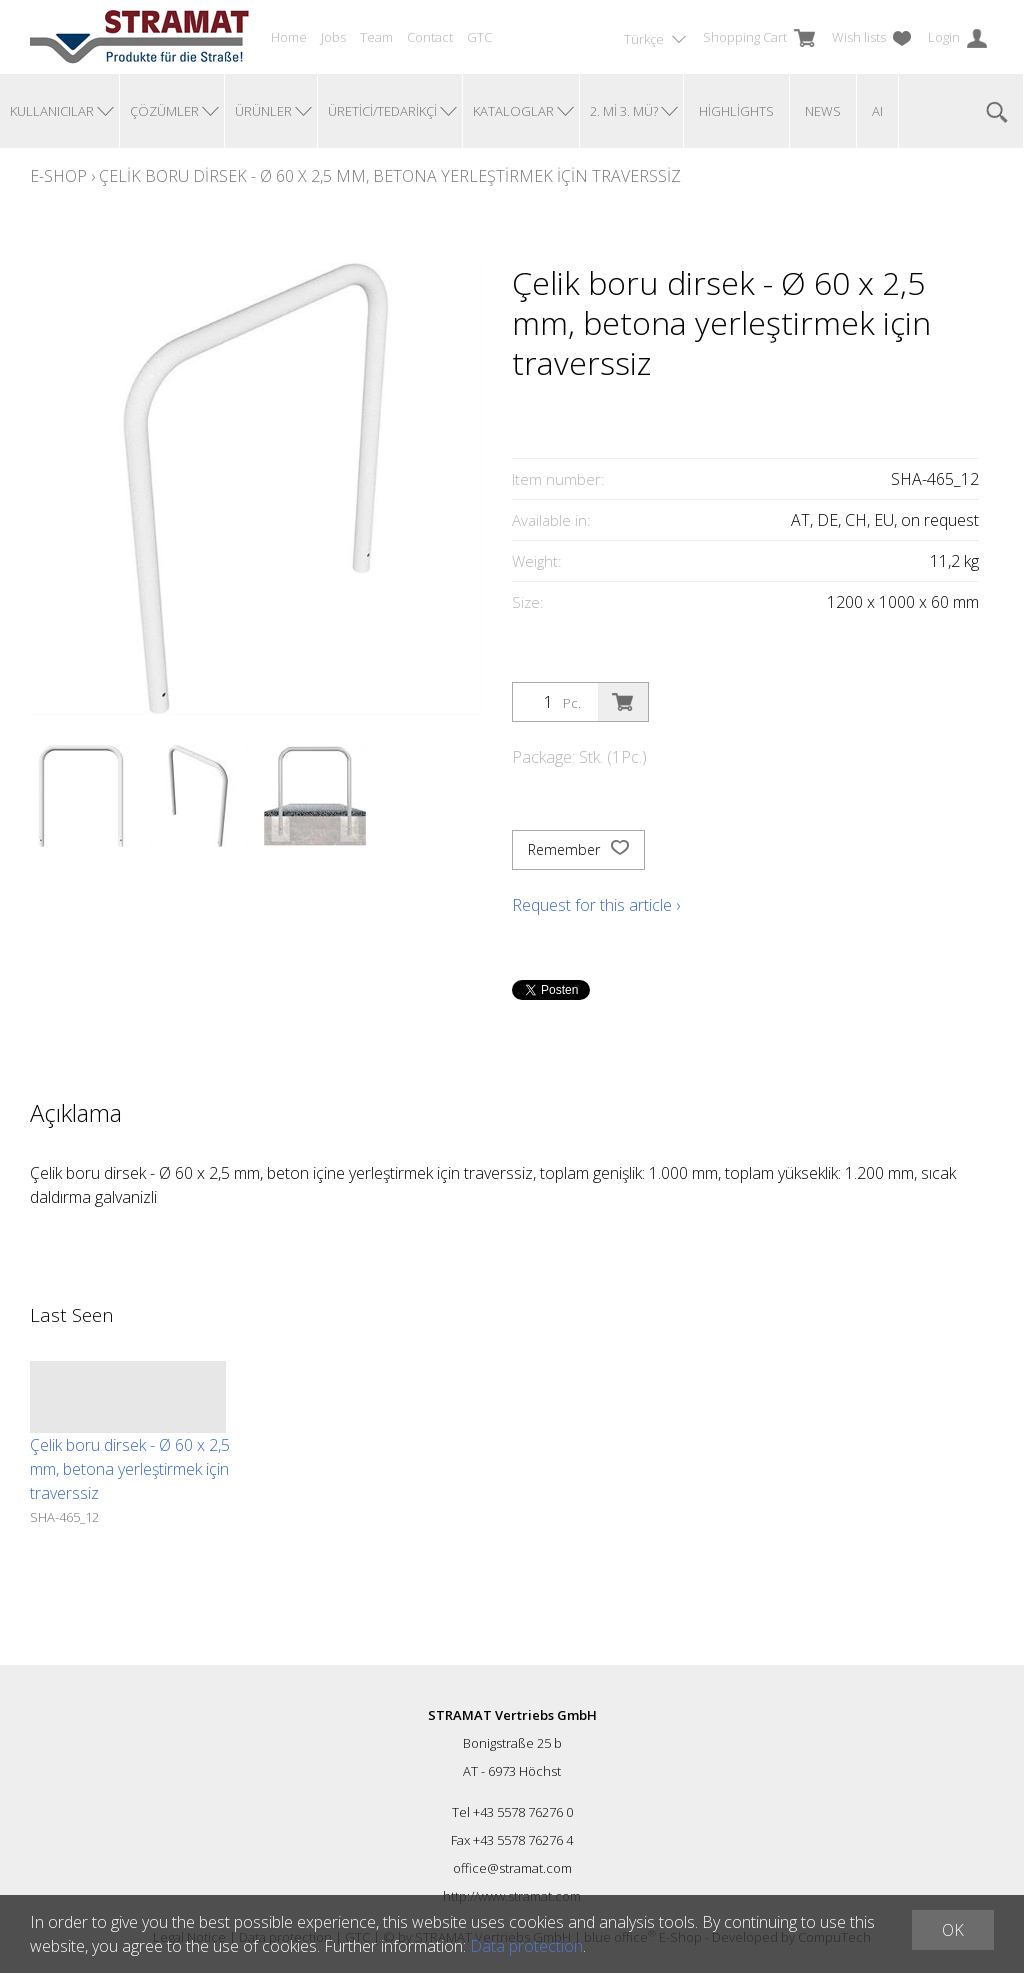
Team (376, 37)
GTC (479, 37)
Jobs (333, 37)
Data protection (526, 1946)
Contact (430, 37)
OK (953, 1930)
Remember (578, 850)
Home (289, 37)
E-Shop (58, 176)
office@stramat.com (512, 1868)
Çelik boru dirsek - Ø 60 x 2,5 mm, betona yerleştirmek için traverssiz (390, 176)
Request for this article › (596, 905)
